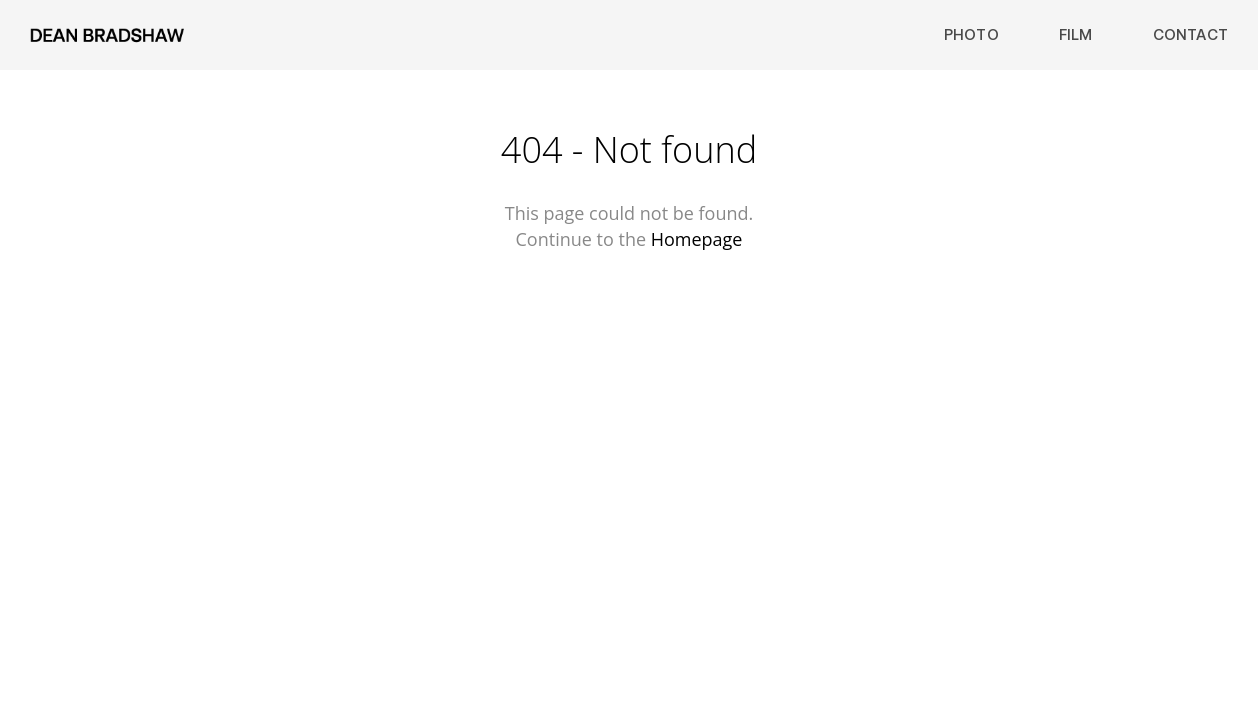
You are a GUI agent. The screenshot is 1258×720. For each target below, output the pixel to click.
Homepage (697, 239)
